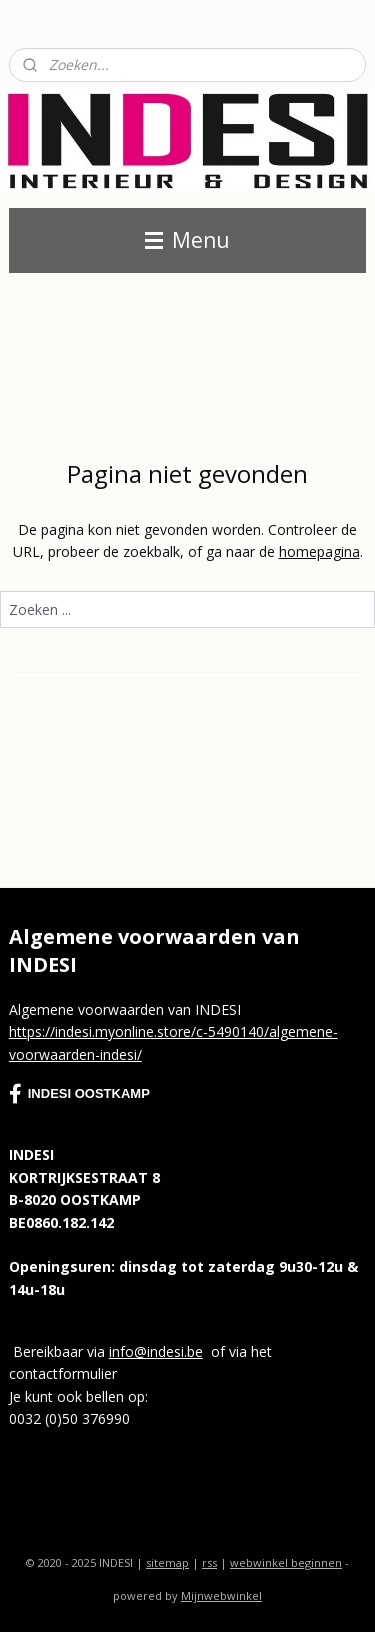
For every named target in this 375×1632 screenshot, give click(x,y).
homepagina (319, 551)
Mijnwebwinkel (221, 1595)
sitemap (167, 1562)
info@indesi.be (156, 1351)
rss (209, 1562)
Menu (187, 240)
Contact (34, 20)
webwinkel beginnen (286, 1562)
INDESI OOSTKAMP (79, 1094)
